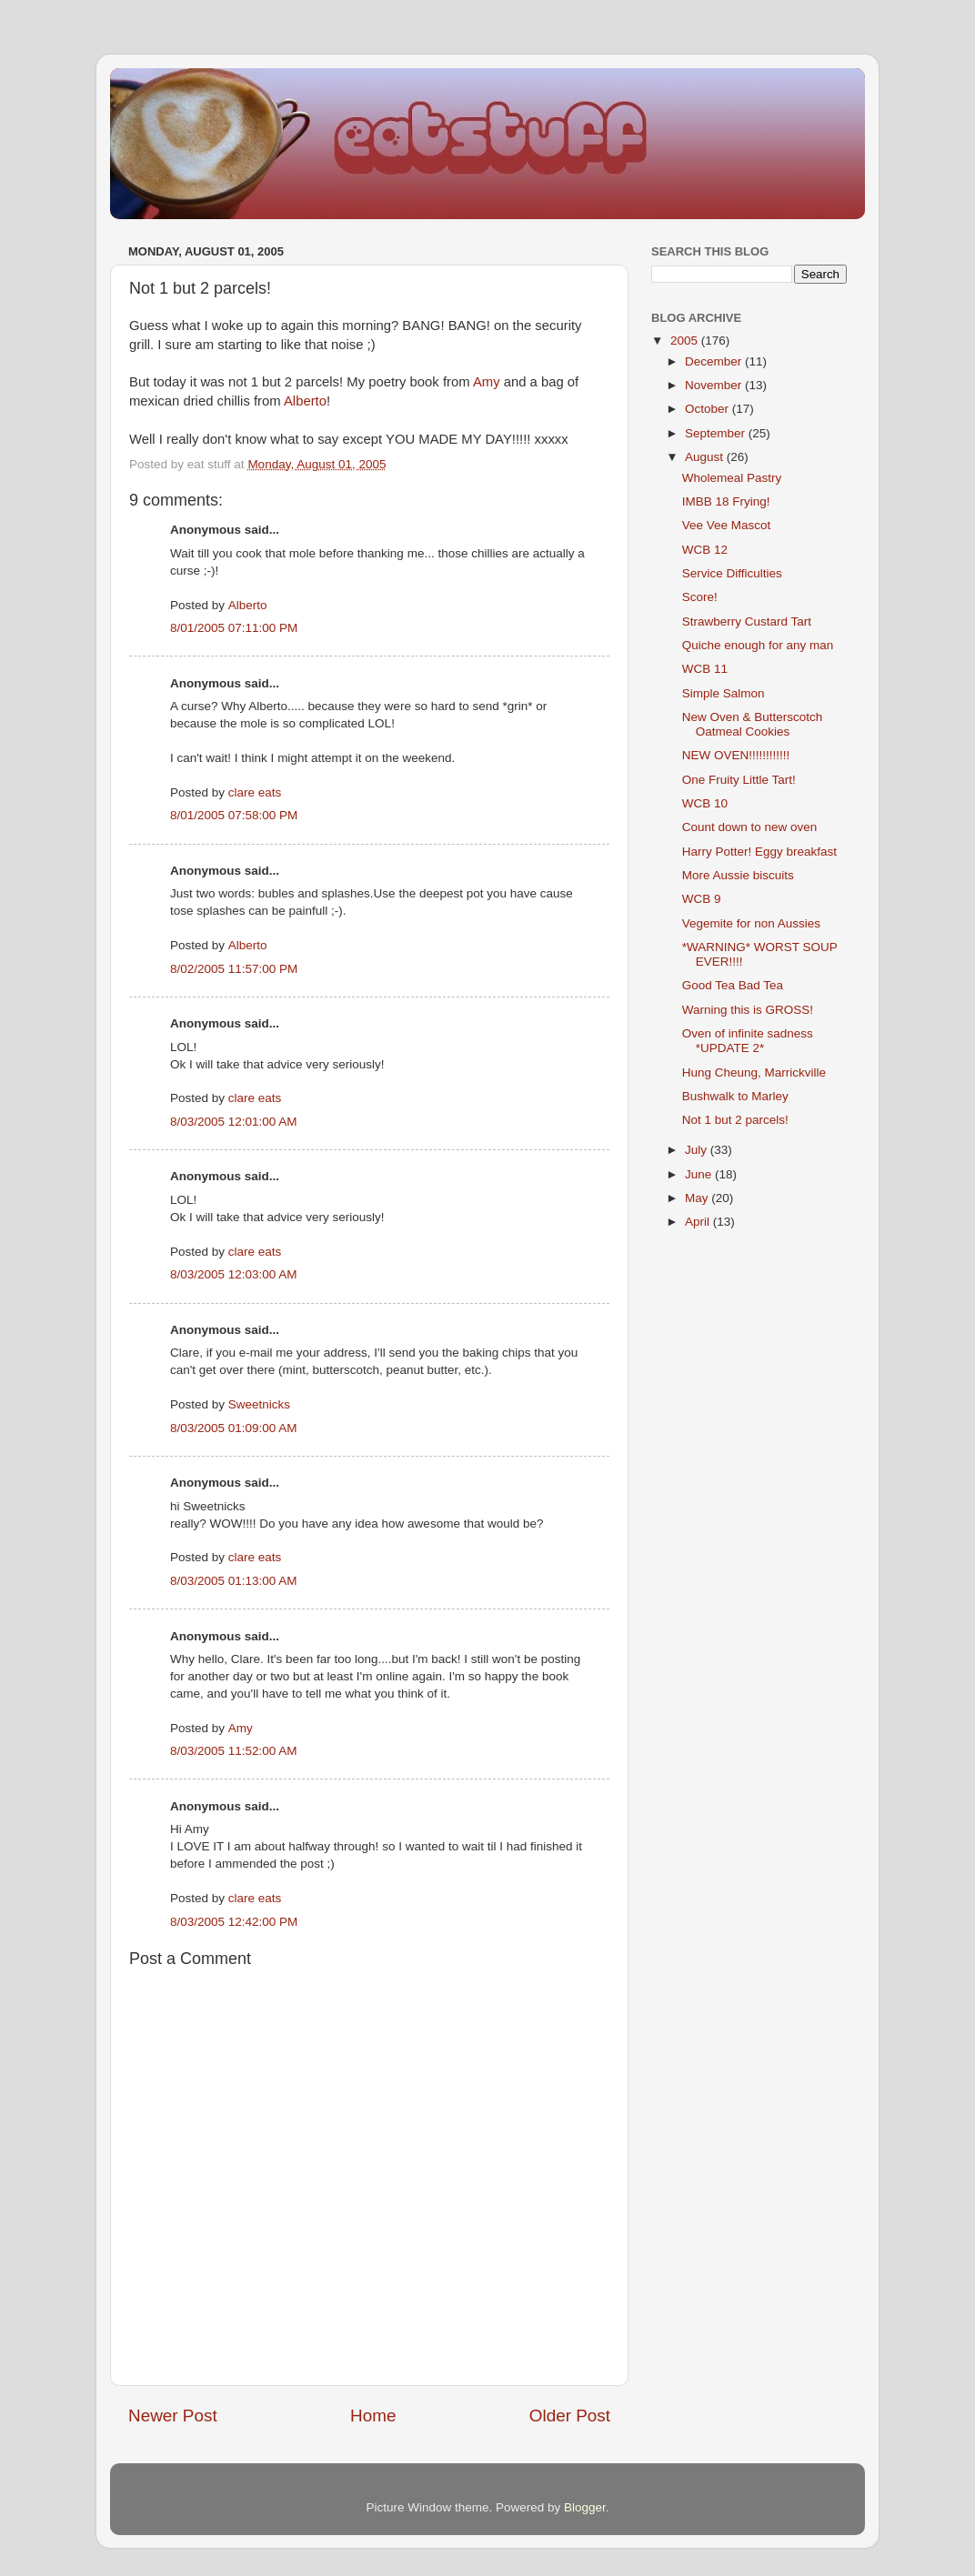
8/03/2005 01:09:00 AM (233, 1428)
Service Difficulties (732, 573)
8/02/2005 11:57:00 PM (233, 969)
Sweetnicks (259, 1404)
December (715, 361)
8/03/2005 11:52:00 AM (233, 1751)
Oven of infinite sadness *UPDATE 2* (747, 1041)
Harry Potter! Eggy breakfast (759, 851)
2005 (685, 340)
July (697, 1150)
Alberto (305, 401)
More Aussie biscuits (738, 875)
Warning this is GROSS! (747, 1010)
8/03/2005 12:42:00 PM (233, 1922)
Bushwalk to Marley (735, 1096)
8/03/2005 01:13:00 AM (233, 1581)
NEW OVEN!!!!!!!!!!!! (736, 755)
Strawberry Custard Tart (746, 621)
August (706, 457)
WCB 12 (705, 549)
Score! (700, 597)
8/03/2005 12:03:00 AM (233, 1274)
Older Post (569, 2415)
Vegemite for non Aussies (751, 923)
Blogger (585, 2507)
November (715, 385)
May (698, 1198)
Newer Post (172, 2415)
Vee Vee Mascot (726, 525)
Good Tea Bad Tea (732, 985)
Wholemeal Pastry (732, 478)
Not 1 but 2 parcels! (735, 1120)
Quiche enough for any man (758, 645)
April (699, 1221)
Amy (486, 382)
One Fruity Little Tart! (739, 780)
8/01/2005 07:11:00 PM (233, 628)
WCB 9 (701, 899)
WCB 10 (705, 803)
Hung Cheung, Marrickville (754, 1072)
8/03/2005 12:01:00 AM (233, 1121)
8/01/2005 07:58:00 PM (233, 815)
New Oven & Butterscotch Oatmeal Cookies (752, 724)
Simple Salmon (723, 693)
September (717, 433)
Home (373, 2415)
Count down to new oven (750, 827)
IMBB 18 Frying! (726, 501)
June (700, 1174)
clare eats (255, 792)
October (708, 409)
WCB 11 (705, 669)
